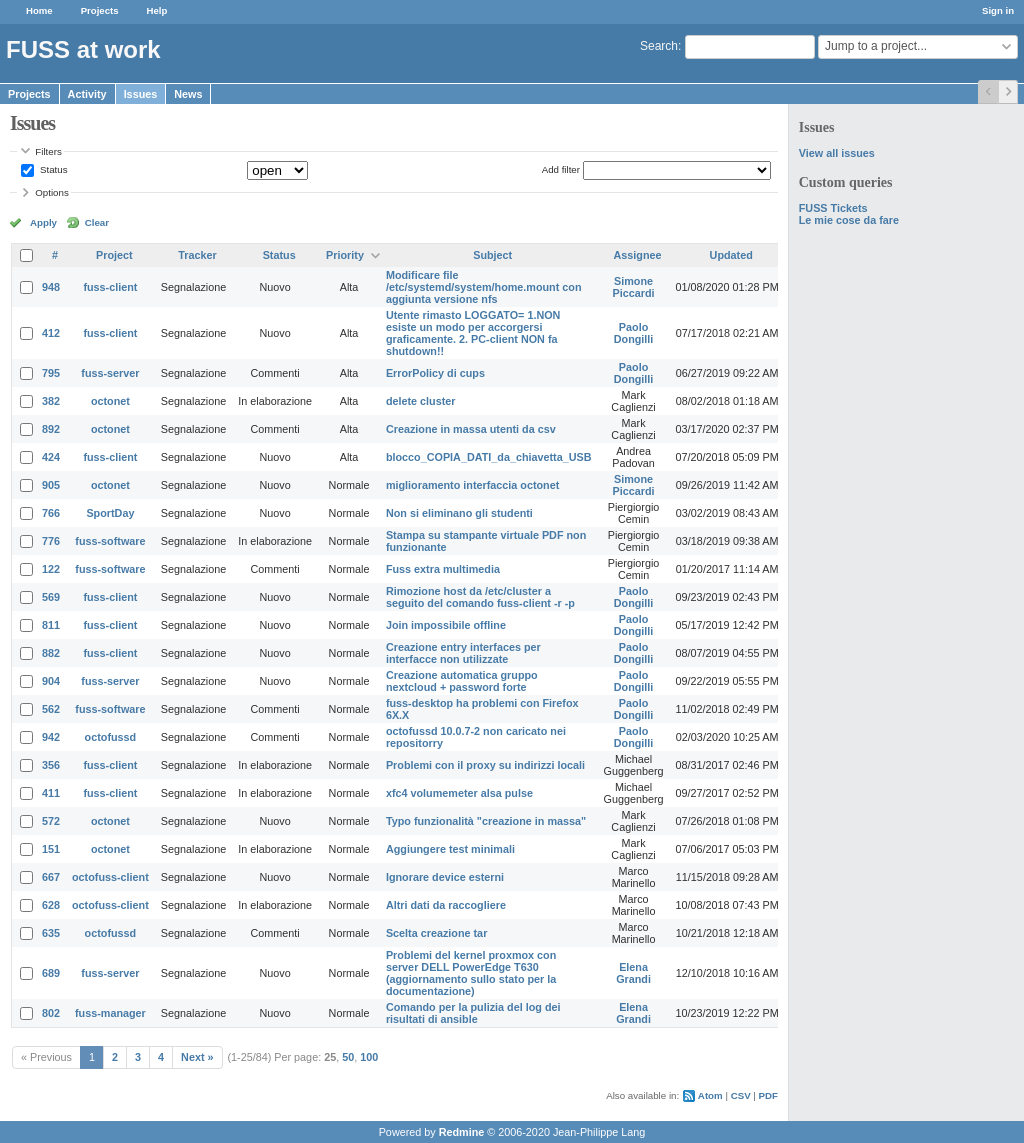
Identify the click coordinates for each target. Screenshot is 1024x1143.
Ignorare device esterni (445, 877)
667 (51, 877)
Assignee (638, 255)
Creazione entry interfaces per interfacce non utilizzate (463, 653)
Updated (731, 255)
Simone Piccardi (634, 287)
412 (51, 333)
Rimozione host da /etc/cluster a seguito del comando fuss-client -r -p (480, 597)
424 (51, 457)
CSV (741, 1095)
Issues (141, 94)
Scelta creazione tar (436, 933)
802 (51, 1013)
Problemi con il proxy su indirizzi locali (485, 765)
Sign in (998, 10)
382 (51, 401)
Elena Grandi (633, 973)
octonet (110, 401)
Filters (48, 151)
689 (51, 973)
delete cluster (421, 401)
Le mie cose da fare (849, 220)
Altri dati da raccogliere (446, 905)
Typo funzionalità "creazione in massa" (486, 821)
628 (51, 905)
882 (51, 653)
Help (157, 10)
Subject (492, 255)
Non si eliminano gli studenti (459, 513)
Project (114, 255)
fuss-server (110, 373)
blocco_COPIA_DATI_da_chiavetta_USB (489, 457)
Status (52, 169)
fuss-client (110, 287)
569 (51, 597)
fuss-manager (110, 1013)
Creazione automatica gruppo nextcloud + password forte (462, 681)
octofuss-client (110, 877)
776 (51, 541)
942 (51, 737)
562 (51, 709)
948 (51, 287)
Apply (43, 222)
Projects (100, 10)
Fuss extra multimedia (443, 569)
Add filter (561, 169)
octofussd (111, 737)
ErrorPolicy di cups (435, 373)
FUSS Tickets (833, 208)
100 (369, 1057)
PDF (768, 1095)
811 (51, 625)
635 (51, 933)
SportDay (110, 513)
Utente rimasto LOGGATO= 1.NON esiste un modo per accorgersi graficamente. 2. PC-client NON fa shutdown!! (473, 333)
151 (51, 849)
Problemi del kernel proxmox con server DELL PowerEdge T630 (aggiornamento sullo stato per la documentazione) (471, 973)
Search (659, 46)
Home (39, 10)
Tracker (197, 255)
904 (51, 681)
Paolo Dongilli (634, 333)
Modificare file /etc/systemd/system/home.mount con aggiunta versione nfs (484, 287)
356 (51, 765)
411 (51, 793)
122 (51, 569)
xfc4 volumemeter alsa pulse (459, 793)
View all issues (837, 153)
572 (51, 821)
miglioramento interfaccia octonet (472, 485)
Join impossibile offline (446, 625)
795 (51, 373)
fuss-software (110, 541)
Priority (345, 255)
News (188, 94)
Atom (710, 1095)
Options (52, 192)
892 (51, 429)
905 (51, 485)
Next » (197, 1057)
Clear (97, 222)
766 (51, 513)
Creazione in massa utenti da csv (471, 429)
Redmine (462, 1132)
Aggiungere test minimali (450, 849)
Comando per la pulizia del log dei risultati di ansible (473, 1013)
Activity (87, 94)
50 (348, 1057)
